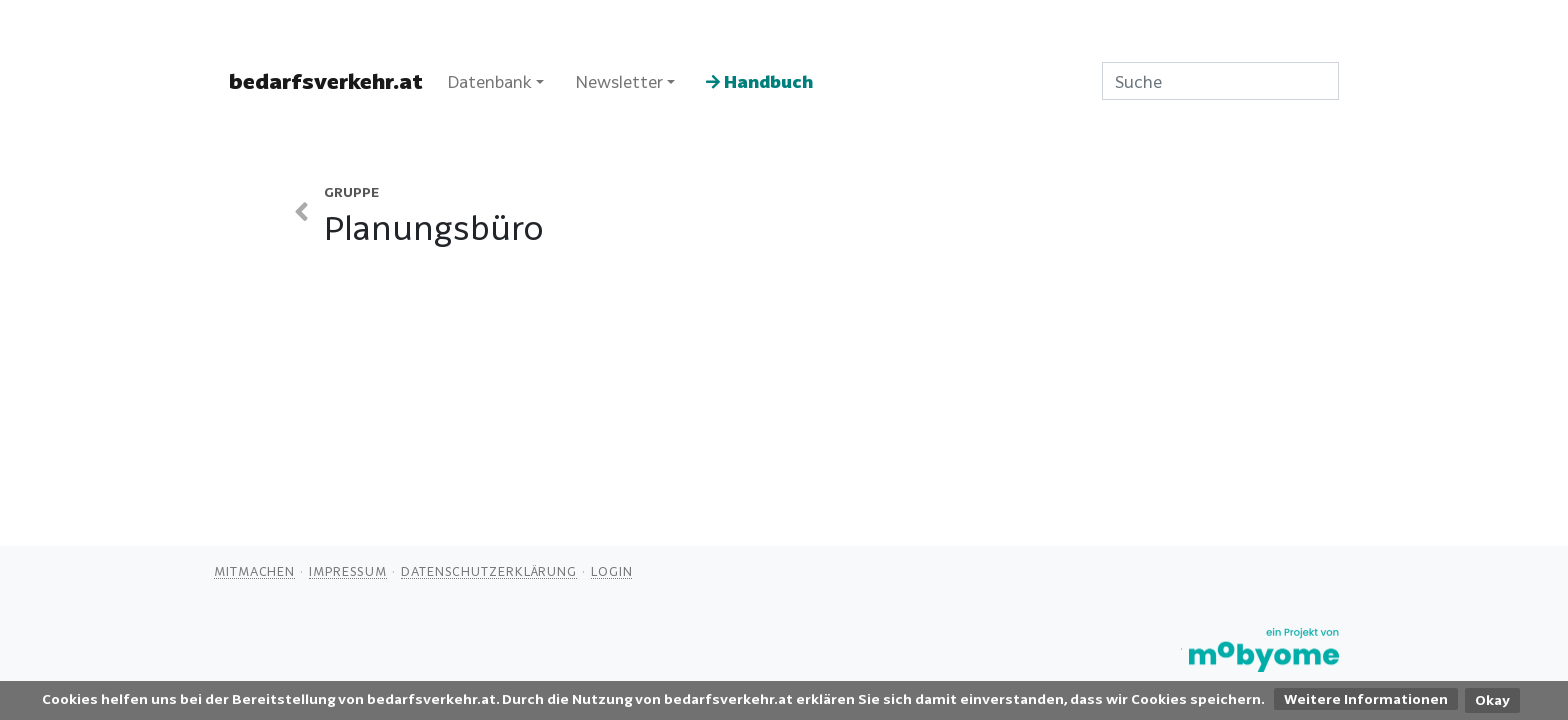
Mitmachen (254, 571)
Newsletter (619, 81)
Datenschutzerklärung (489, 571)
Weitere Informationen (1366, 699)
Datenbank (489, 81)
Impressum (348, 571)
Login (612, 571)
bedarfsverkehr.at (326, 81)
